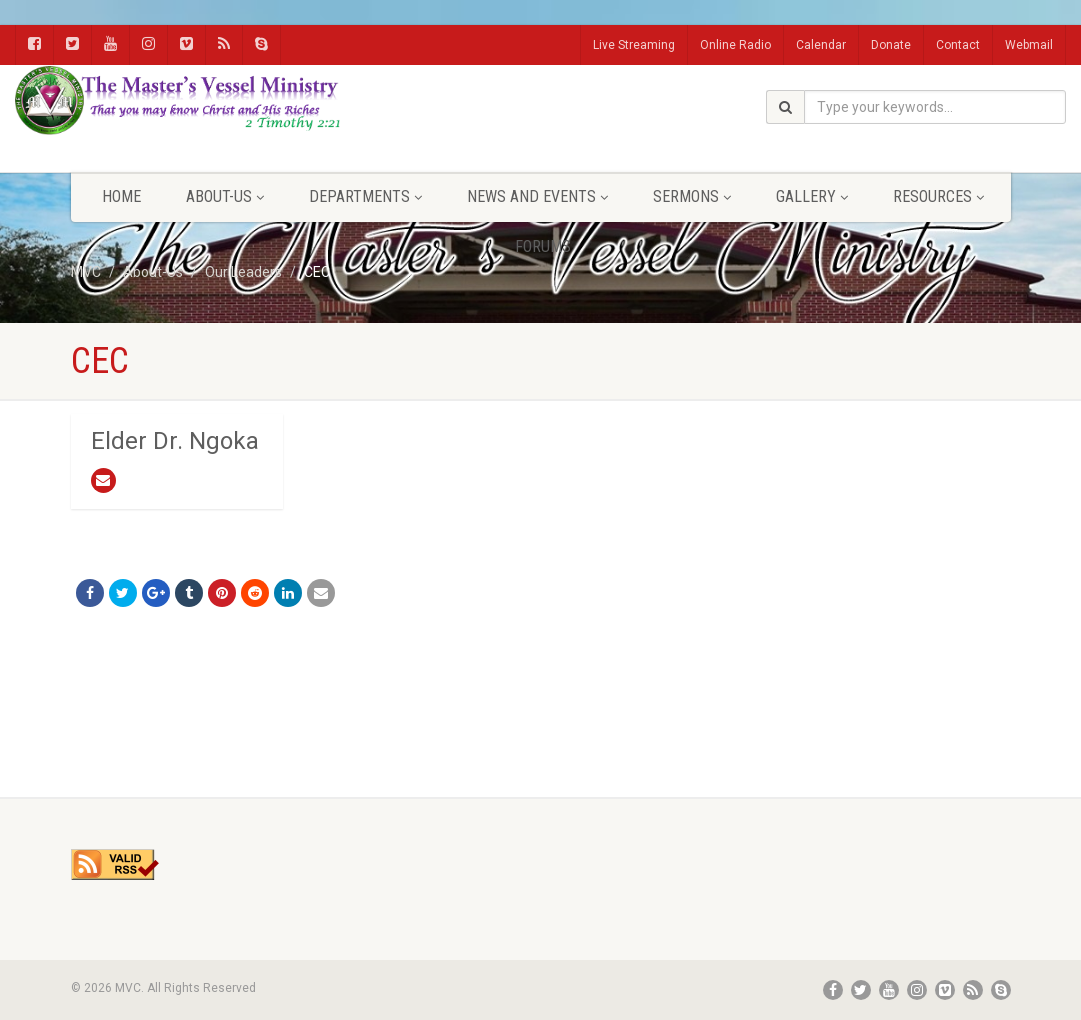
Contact (958, 45)
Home (121, 196)
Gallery (812, 196)
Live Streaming (634, 45)
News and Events (537, 196)
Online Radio (735, 45)
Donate (891, 45)
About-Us (225, 196)
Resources (938, 196)
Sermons (692, 196)
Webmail (1029, 45)
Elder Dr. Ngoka (175, 441)
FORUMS (543, 246)
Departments (365, 196)
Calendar (821, 45)
